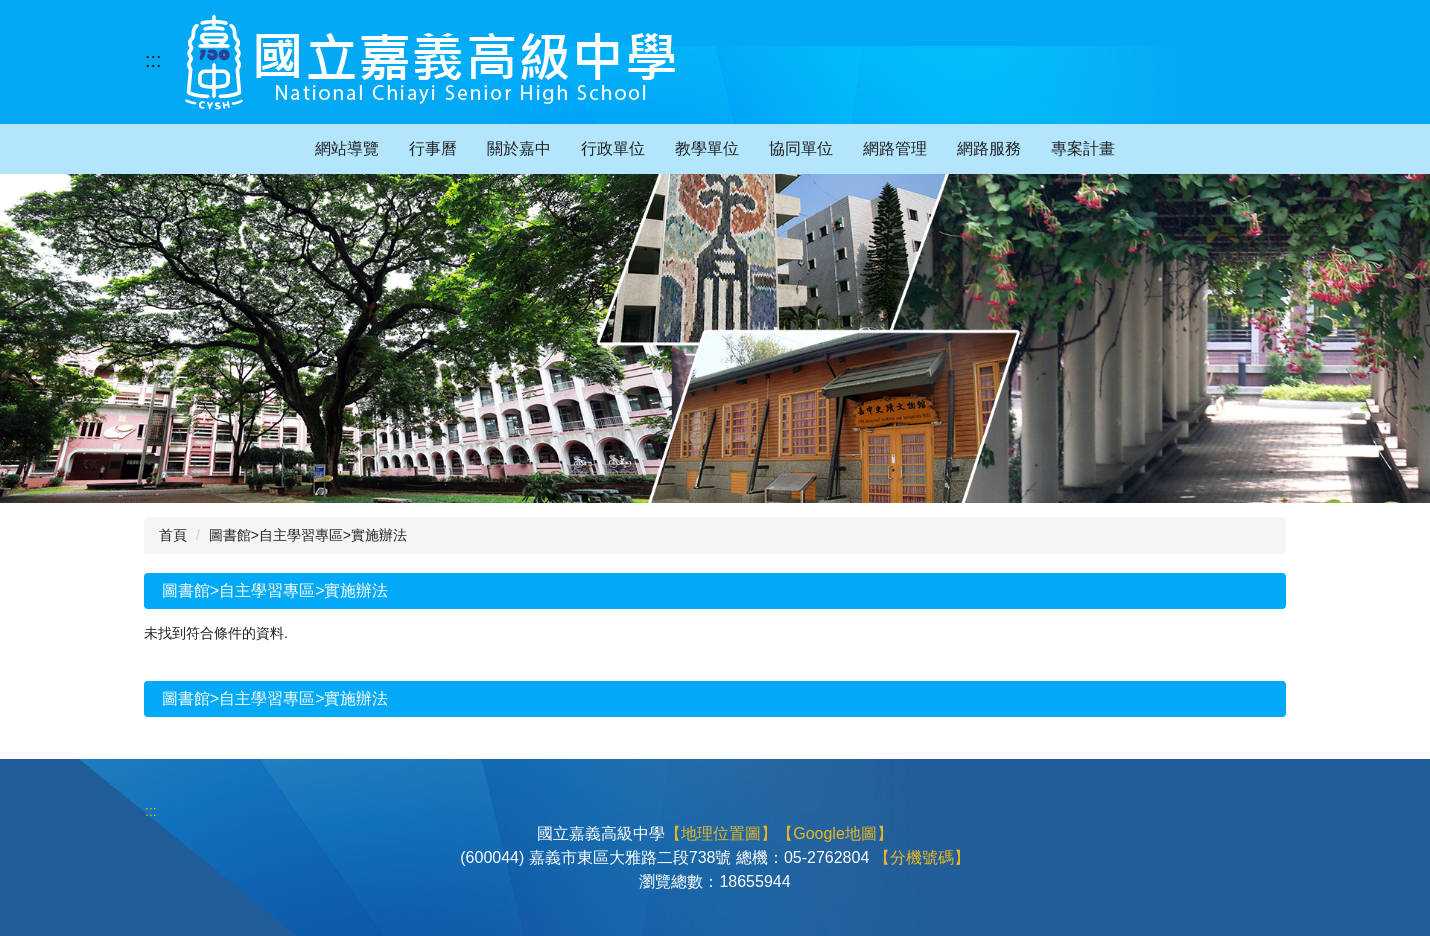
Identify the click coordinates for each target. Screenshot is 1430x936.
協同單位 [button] (801, 148)
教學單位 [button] (707, 148)
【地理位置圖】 (721, 833)
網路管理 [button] (895, 148)
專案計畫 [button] (1083, 148)
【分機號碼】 (922, 857)
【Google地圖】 (835, 833)
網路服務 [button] (989, 148)
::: (153, 60)
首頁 (173, 535)
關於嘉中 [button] (519, 148)
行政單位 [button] (613, 148)
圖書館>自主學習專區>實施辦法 (308, 535)
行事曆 (433, 148)
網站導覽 (347, 148)
